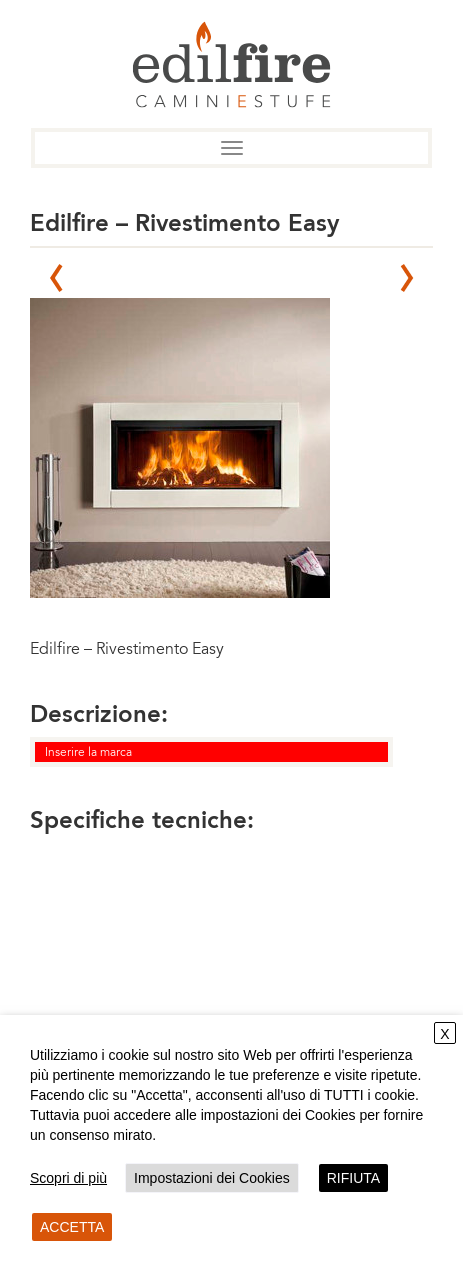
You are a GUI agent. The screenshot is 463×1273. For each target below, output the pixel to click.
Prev (56, 278)
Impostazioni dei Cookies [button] (212, 1178)
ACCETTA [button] (72, 1227)
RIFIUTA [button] (353, 1178)
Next (407, 278)
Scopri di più (68, 1178)
